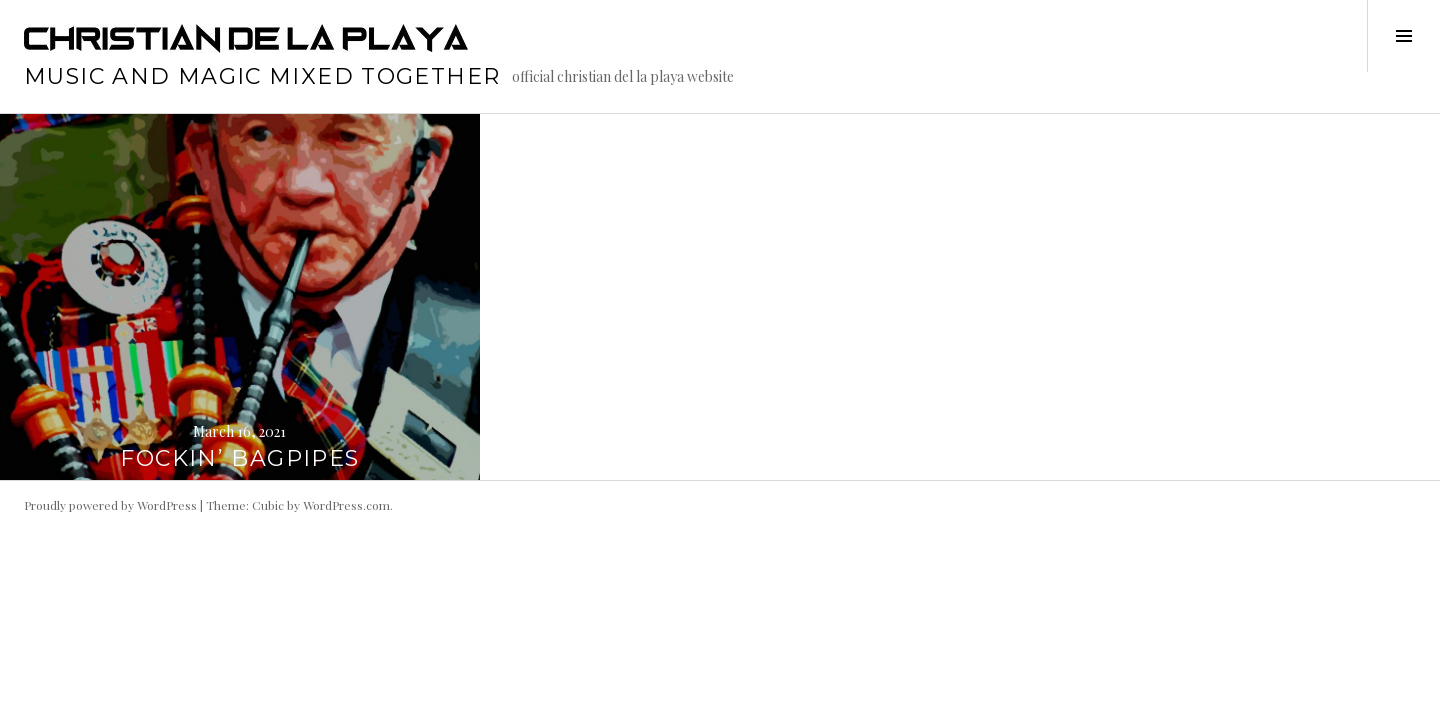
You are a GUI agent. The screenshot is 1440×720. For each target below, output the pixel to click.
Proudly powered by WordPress (110, 505)
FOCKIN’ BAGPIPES (239, 458)
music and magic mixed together (262, 76)
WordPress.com (346, 505)
